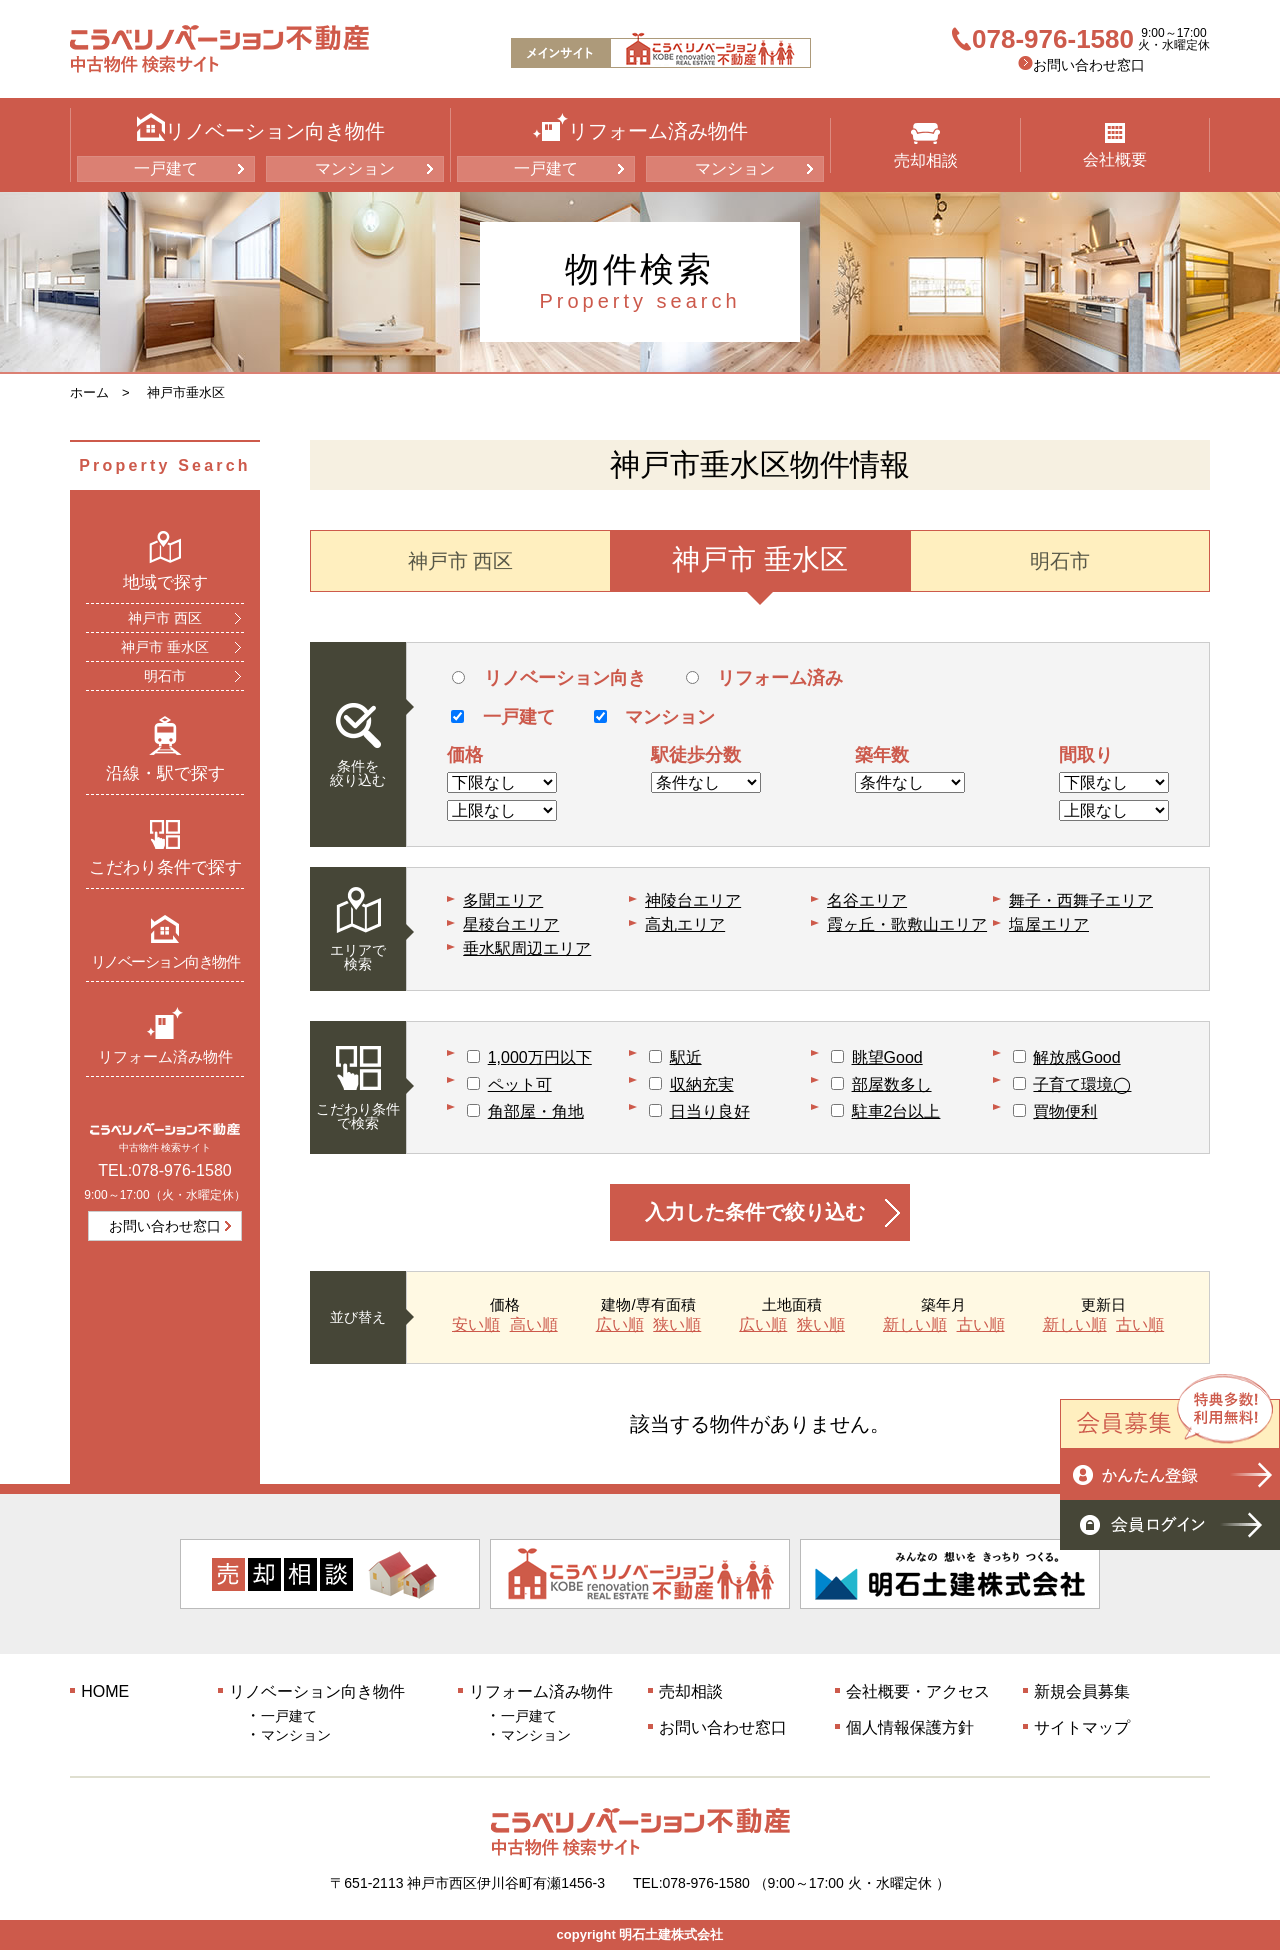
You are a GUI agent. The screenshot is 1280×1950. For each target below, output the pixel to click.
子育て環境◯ (1082, 1084)
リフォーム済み (764, 678)
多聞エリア (503, 900)
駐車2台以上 (896, 1111)
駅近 (686, 1057)
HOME (105, 1691)
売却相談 (926, 146)
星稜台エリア (511, 924)
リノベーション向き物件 (165, 941)
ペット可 (520, 1084)
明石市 (165, 676)
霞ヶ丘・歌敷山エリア (907, 924)
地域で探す (165, 561)
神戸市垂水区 (186, 392)
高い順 (534, 1325)
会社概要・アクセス (918, 1691)
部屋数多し (892, 1084)
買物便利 (1065, 1111)
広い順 (620, 1325)
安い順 (476, 1325)
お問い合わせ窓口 (1089, 65)
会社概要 (1115, 145)
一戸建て (166, 168)
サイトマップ (1082, 1727)
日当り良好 (710, 1111)
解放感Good (1076, 1057)
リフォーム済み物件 (165, 1035)
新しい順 (915, 1325)
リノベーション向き (548, 678)
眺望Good (887, 1057)
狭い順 (677, 1325)
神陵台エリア (693, 900)
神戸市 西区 (165, 618)
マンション (355, 168)
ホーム (89, 392)
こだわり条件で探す (165, 848)
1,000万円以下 (540, 1057)
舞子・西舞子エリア (1081, 900)
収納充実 (702, 1084)
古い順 (981, 1325)
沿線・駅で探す (165, 749)
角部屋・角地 (536, 1111)
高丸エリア (685, 924)
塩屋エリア (1049, 924)
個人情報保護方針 (910, 1727)
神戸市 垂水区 (165, 647)
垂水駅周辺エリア (527, 948)
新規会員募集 (1082, 1691)
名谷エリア (867, 900)
